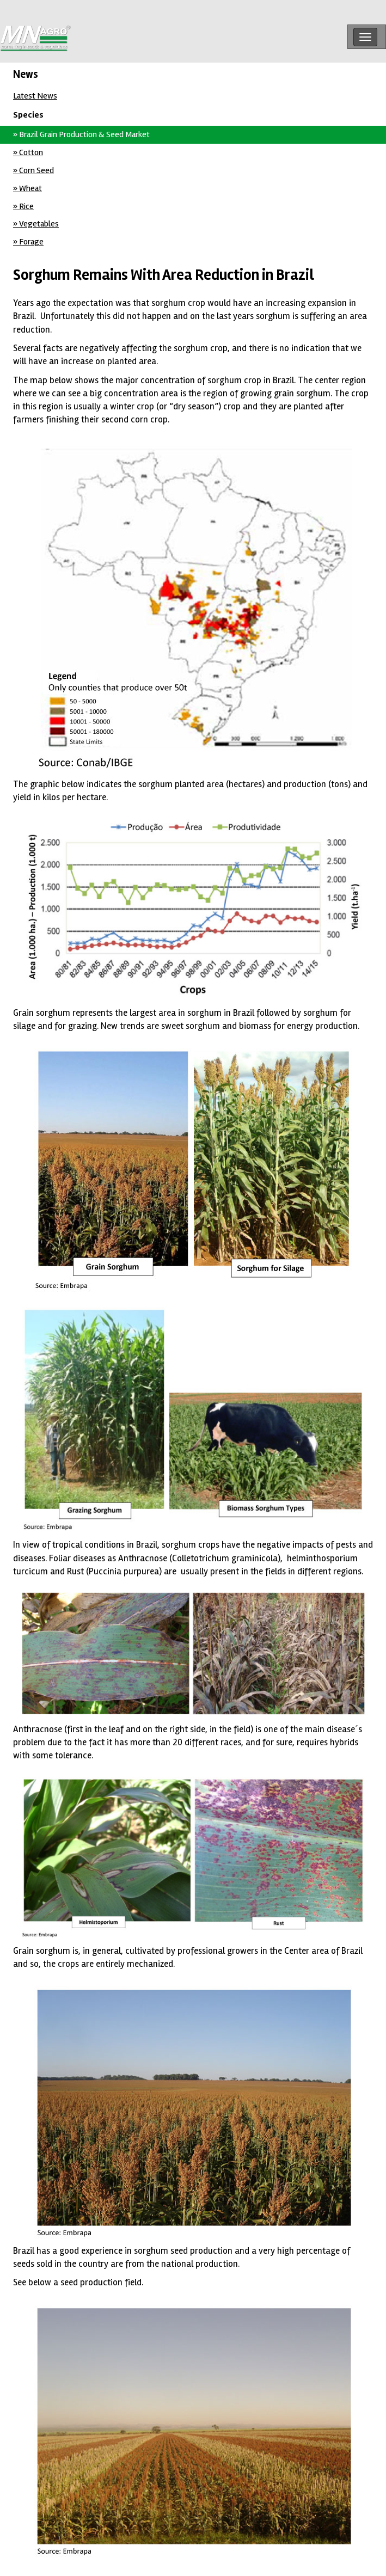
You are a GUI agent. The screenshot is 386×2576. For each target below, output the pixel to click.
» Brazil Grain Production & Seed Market (81, 134)
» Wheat (27, 188)
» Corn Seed (33, 170)
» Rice (23, 206)
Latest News (35, 95)
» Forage (28, 241)
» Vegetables (36, 223)
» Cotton (28, 152)
